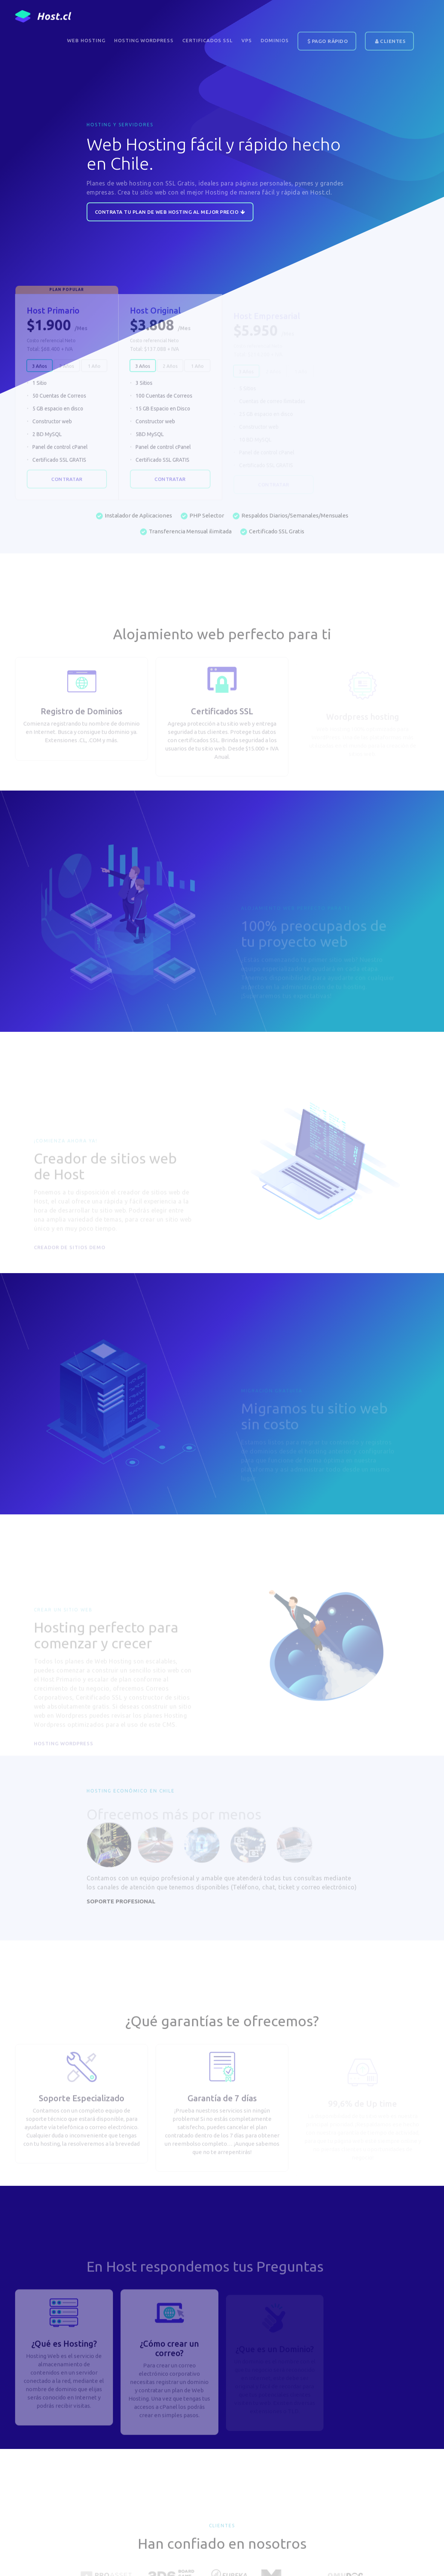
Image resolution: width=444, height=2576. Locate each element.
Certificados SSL (207, 40)
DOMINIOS (275, 40)
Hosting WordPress (144, 40)
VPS (246, 40)
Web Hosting (86, 40)
